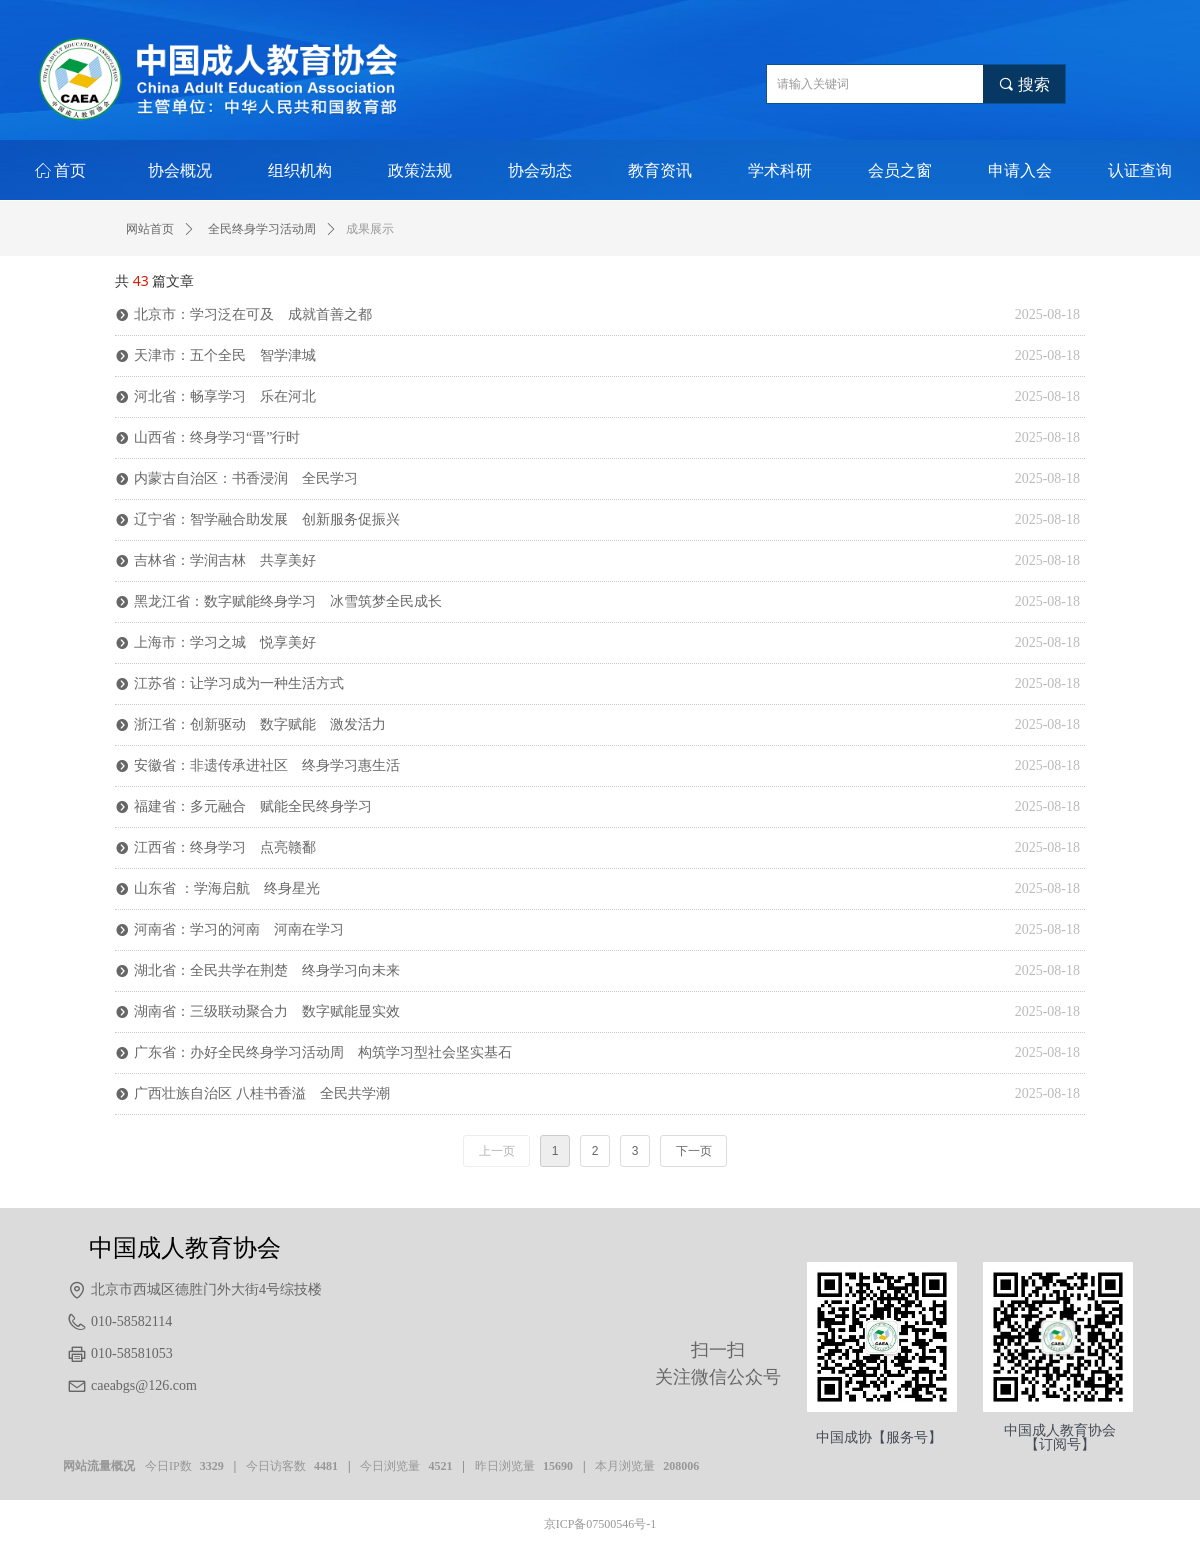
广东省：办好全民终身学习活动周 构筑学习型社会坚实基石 (323, 1052)
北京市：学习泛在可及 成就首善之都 (253, 314)
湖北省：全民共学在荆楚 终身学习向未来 (267, 970)
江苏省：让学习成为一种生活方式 (239, 683)
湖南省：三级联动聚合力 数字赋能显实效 (267, 1011)
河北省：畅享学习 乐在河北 (225, 396)
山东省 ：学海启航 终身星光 (227, 888)
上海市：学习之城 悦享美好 (225, 642)
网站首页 (150, 229)
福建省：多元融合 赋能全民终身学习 (253, 806)
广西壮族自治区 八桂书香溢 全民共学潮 (262, 1093)
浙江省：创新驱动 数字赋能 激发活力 (260, 724)
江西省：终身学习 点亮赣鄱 (225, 847)
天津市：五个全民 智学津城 (225, 355)
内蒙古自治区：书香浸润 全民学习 (246, 478)
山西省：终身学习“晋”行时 (217, 437)
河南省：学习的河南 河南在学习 (239, 929)
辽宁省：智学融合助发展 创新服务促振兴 (267, 519)
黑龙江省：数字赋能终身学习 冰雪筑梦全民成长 (288, 601)
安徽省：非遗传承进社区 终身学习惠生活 (267, 765)
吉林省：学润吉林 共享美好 (225, 560)
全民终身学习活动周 (262, 229)
